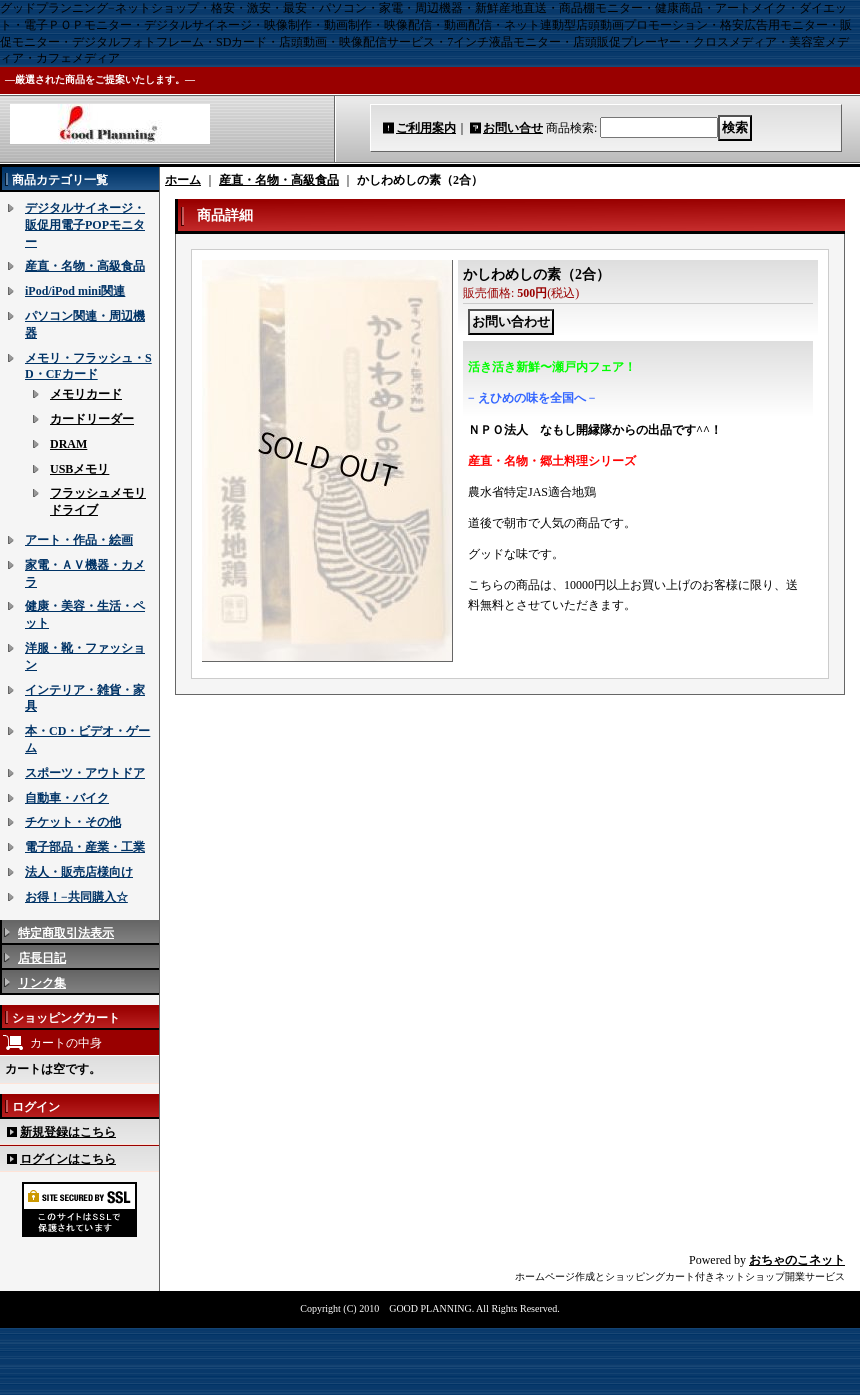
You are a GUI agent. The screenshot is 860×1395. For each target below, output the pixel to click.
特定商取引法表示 (66, 933)
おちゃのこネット (797, 1260)
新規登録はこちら (68, 1132)
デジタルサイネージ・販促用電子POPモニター (85, 225)
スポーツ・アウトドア (85, 773)
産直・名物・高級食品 (85, 266)
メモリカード (86, 394)
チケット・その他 (73, 822)
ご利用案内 (426, 128)
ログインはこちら (68, 1159)
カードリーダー (92, 419)
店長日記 (42, 958)
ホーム (183, 180)
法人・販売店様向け (79, 872)
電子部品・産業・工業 (85, 847)
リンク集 (42, 983)
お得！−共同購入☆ (76, 897)
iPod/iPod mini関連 (75, 291)
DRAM (68, 444)
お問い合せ (513, 128)
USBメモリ (79, 469)
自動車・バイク (67, 798)
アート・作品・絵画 (79, 540)
